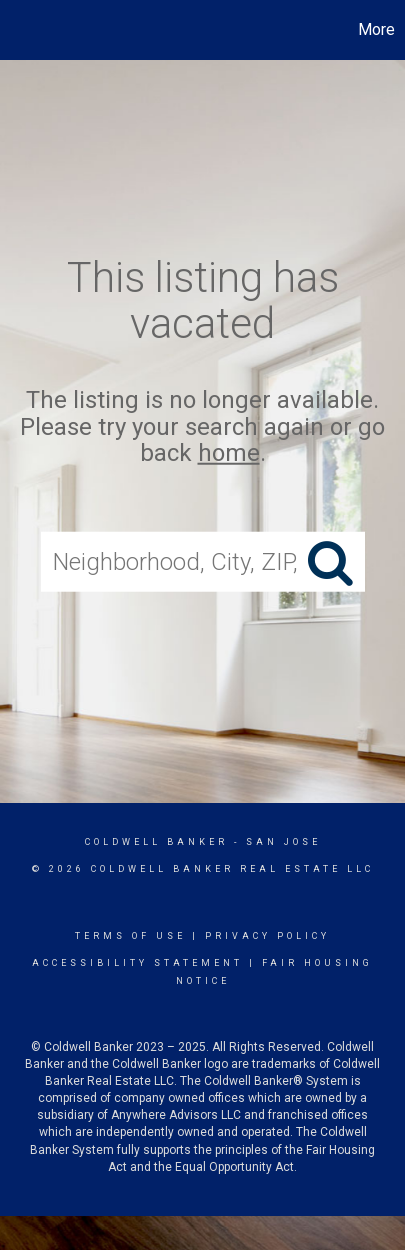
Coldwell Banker (156, 842)
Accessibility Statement (137, 963)
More (376, 29)
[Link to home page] (18, 30)
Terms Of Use (130, 936)
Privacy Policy (267, 936)
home (229, 453)
